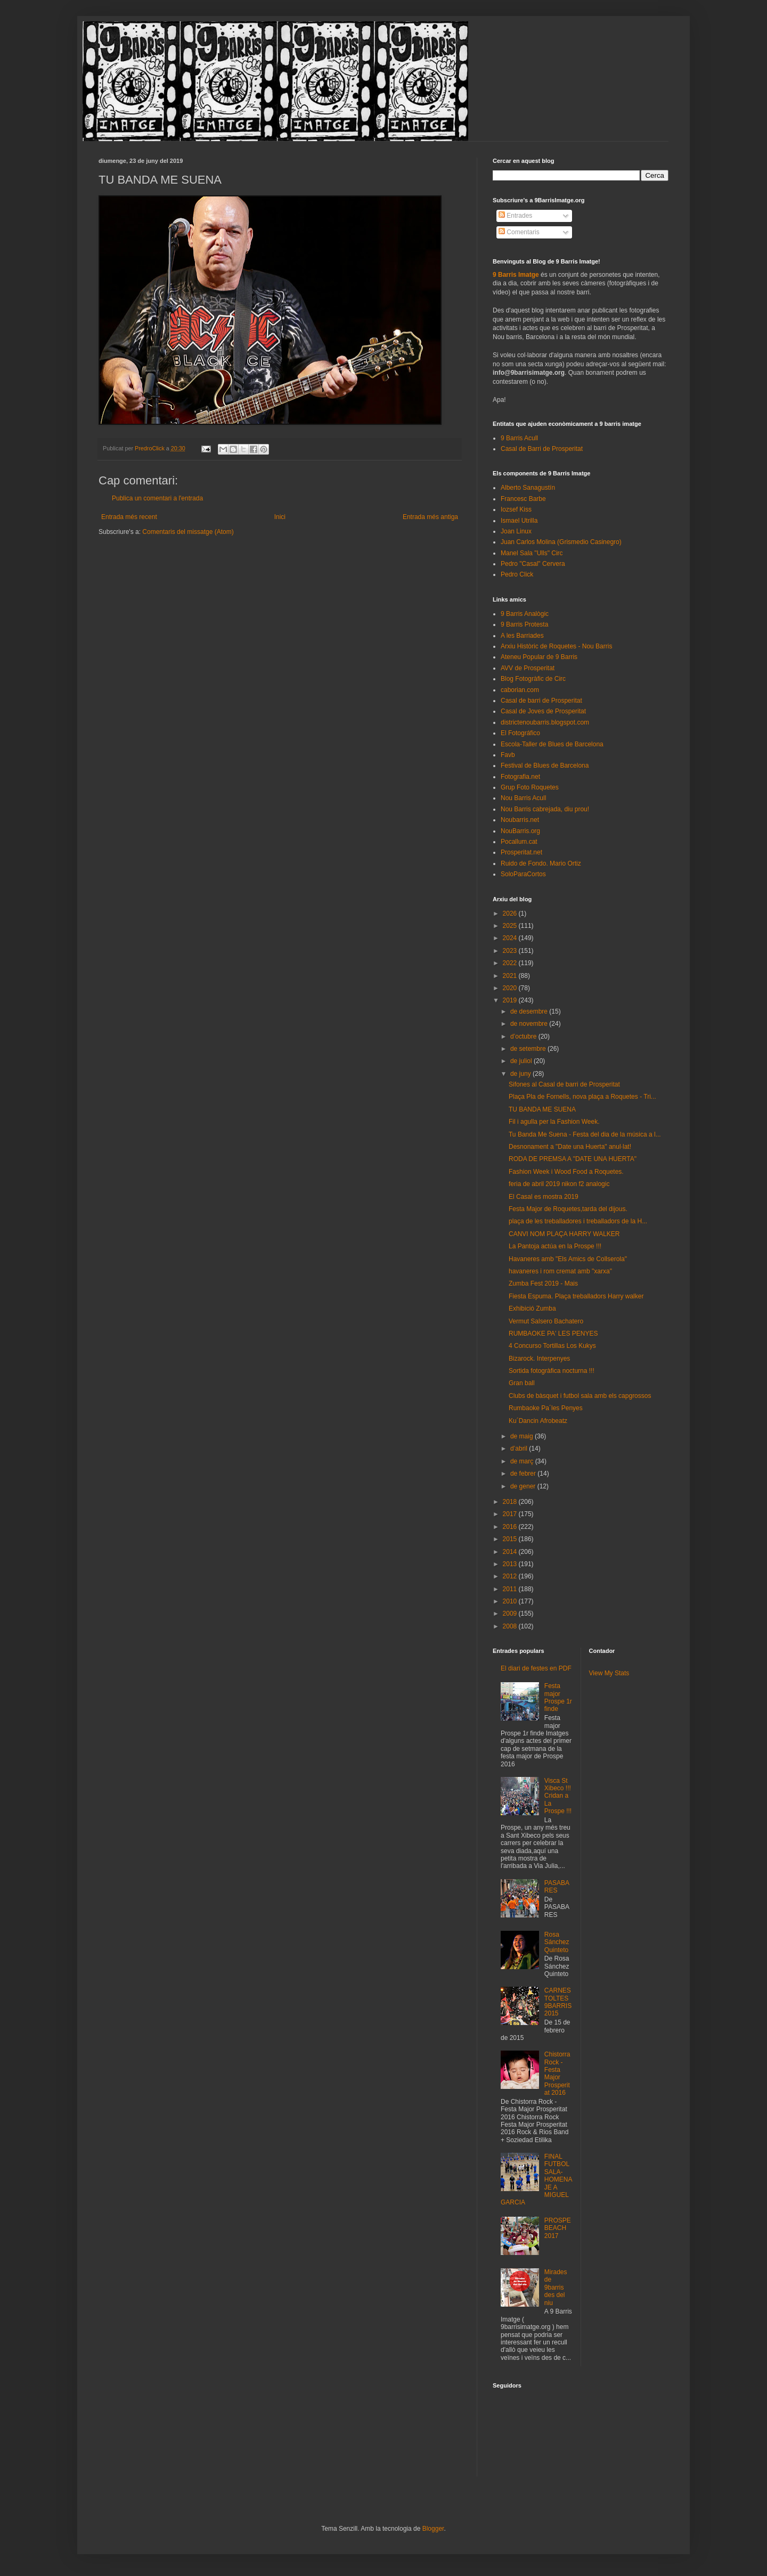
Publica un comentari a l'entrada (157, 498)
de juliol (522, 1061)
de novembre (529, 1023)
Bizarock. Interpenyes (539, 1358)
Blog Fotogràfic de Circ (533, 678)
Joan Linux (516, 531)
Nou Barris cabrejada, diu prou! (545, 809)
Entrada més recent (129, 517)
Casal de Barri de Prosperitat (542, 448)
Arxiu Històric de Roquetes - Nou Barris (556, 646)
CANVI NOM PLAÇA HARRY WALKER (564, 1234)
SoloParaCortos (523, 874)
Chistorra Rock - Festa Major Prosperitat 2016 (557, 2073)
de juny (521, 1073)
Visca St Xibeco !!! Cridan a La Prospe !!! (558, 1796)
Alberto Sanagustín (528, 487)
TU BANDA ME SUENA (542, 1109)
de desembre (529, 1011)
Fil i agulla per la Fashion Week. (554, 1121)
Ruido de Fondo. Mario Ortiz (541, 863)
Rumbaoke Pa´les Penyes (546, 1408)
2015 (511, 1539)
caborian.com (520, 690)
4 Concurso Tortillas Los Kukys (552, 1345)
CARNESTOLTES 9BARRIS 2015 (558, 2002)
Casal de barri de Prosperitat (541, 700)
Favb (508, 755)
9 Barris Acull (519, 438)
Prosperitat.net (521, 852)
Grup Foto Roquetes (530, 787)
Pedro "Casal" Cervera (533, 563)
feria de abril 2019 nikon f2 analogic (559, 1184)
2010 (511, 1601)
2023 (511, 950)
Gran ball (522, 1383)
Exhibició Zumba (532, 1308)
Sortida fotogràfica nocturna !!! (551, 1371)
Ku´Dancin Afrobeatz (538, 1421)
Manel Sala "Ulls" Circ (532, 553)
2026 (511, 913)
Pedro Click (517, 574)
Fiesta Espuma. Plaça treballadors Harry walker (576, 1296)
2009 (511, 1613)
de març (522, 1461)
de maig (522, 1436)
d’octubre (524, 1036)
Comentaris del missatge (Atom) (187, 532)
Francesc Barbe (523, 499)
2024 (511, 938)
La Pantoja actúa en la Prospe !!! (555, 1246)
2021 (511, 976)
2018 (511, 1501)
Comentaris (519, 232)
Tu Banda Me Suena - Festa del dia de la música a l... (585, 1134)
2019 (511, 1000)
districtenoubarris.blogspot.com (545, 722)
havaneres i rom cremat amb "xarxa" (560, 1271)
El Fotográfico (520, 733)
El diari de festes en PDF (536, 1668)
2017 (511, 1514)
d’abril (519, 1448)
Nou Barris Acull (523, 798)
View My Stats (609, 1673)
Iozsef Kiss (516, 509)
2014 (511, 1552)
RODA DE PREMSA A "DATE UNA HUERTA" (573, 1159)
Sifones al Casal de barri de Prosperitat (564, 1084)
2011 (511, 1589)
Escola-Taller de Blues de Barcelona (552, 744)
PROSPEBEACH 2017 (557, 2228)
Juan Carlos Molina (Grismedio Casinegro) (561, 542)
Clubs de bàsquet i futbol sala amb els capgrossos (580, 1396)
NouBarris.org (520, 831)
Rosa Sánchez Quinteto (556, 1942)
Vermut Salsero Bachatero (546, 1321)
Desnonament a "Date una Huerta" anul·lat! (570, 1146)
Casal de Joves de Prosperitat (543, 711)
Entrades (515, 215)
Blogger (433, 2528)
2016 (511, 1526)
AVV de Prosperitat (527, 668)
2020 (511, 988)
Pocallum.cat (519, 841)
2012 (511, 1576)
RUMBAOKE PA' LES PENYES (553, 1333)
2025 (511, 925)
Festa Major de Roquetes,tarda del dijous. (568, 1209)
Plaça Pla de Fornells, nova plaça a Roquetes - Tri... (582, 1096)
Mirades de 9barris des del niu (555, 2287)
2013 (511, 1564)
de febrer (523, 1473)
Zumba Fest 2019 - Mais (543, 1283)
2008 (511, 1626)
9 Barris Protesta (524, 624)
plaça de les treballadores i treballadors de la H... (578, 1221)
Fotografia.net (520, 776)
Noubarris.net (520, 820)
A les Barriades (522, 635)
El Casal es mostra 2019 (543, 1196)
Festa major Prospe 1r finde (558, 1697)
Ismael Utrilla (519, 520)
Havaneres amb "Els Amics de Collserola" (568, 1259)
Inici (279, 517)
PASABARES (556, 1886)
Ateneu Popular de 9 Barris (539, 657)
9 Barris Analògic (525, 614)
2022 (511, 963)
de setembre (529, 1048)
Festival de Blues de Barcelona (545, 765)
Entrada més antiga (430, 517)
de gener (523, 1486)
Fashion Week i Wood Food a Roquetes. (566, 1171)
